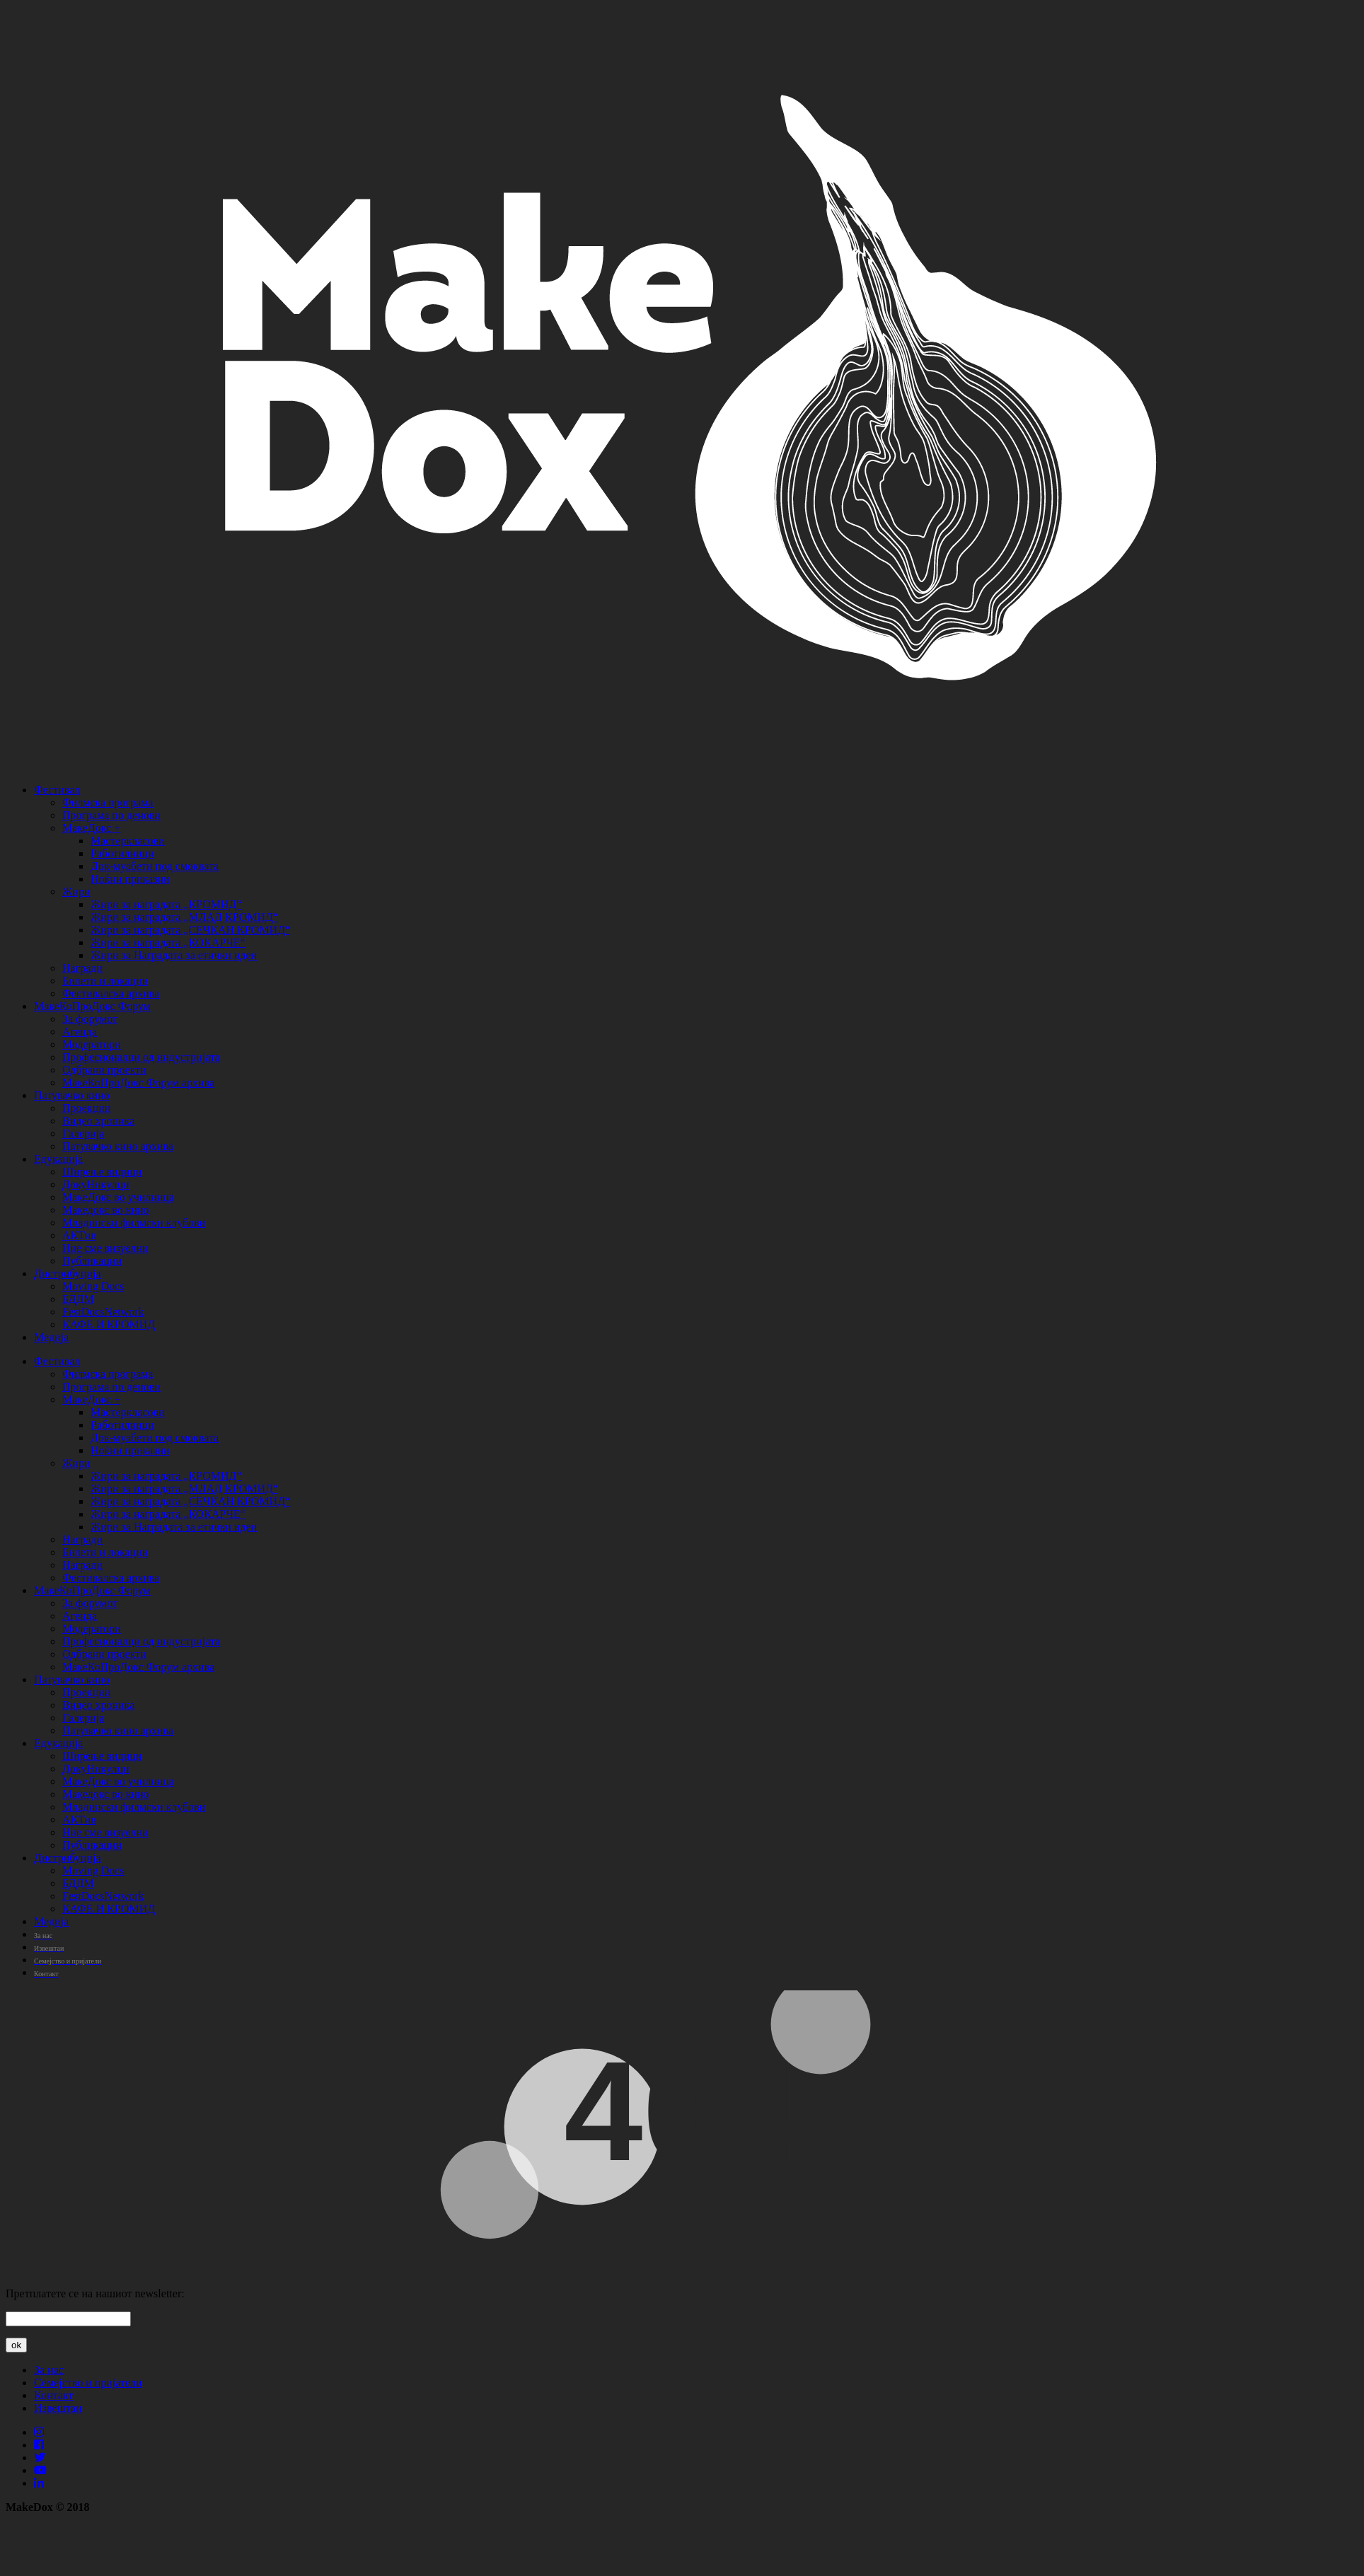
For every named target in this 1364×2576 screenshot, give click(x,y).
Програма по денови (111, 815)
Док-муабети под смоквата (155, 866)
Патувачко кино (72, 1095)
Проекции (86, 1108)
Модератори (91, 1044)
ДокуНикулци (95, 1184)
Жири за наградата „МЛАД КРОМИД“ (184, 917)
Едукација (58, 1159)
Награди (82, 968)
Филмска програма (107, 802)
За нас (49, 2370)
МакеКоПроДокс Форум (92, 1006)
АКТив (79, 1235)
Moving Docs (93, 1286)
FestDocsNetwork (103, 1312)
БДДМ (78, 1299)
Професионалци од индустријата (141, 1057)
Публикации (92, 1261)
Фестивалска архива (110, 993)
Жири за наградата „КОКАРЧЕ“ (168, 942)
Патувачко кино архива (117, 1146)
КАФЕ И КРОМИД (108, 1324)
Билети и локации (105, 981)
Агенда (79, 1032)
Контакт (53, 2395)
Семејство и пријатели (88, 2383)
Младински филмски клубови (133, 1223)
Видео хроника (98, 1121)
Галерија (83, 1133)
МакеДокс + (91, 828)
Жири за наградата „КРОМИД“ (166, 904)
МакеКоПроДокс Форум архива (138, 1083)
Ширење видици (101, 1172)
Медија (51, 1337)
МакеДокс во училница (118, 1197)
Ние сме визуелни (105, 1248)
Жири (76, 892)
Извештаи (58, 2408)
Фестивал (57, 790)
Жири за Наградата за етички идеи (174, 955)
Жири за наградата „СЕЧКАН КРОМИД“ (190, 930)
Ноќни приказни (130, 879)
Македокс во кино (105, 1210)
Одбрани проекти (104, 1070)
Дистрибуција (67, 1273)
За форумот (89, 1019)
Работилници (122, 853)
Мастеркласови (128, 841)
